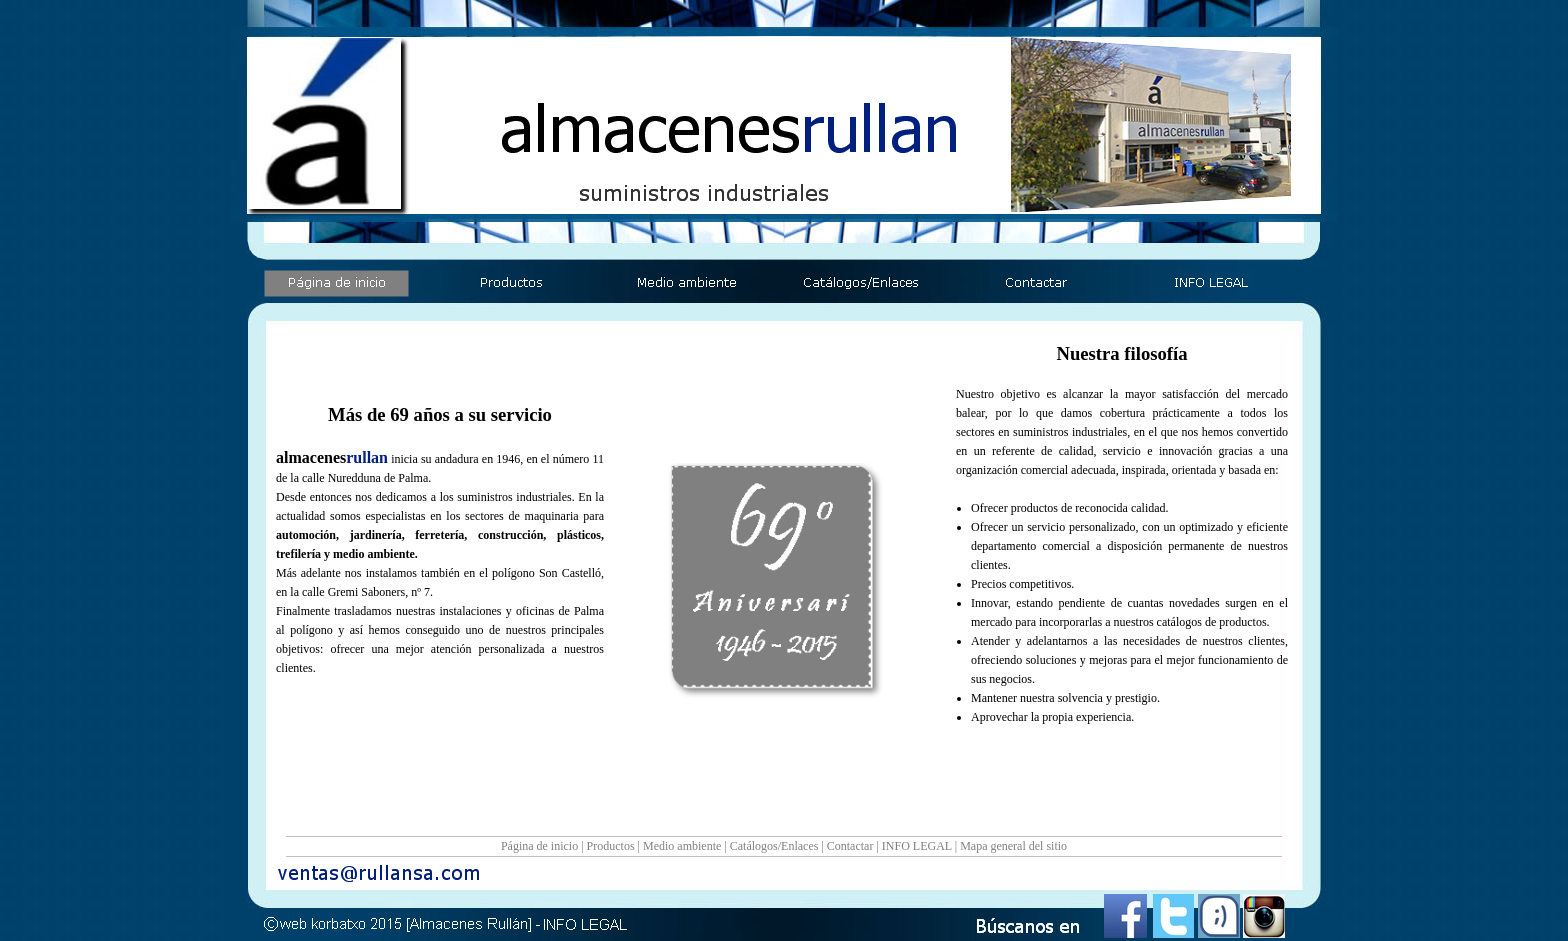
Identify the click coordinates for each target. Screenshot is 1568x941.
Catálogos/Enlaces (774, 846)
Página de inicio (539, 846)
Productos (611, 846)
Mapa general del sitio (1013, 846)
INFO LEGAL (917, 846)
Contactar (850, 846)
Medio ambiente (682, 846)
